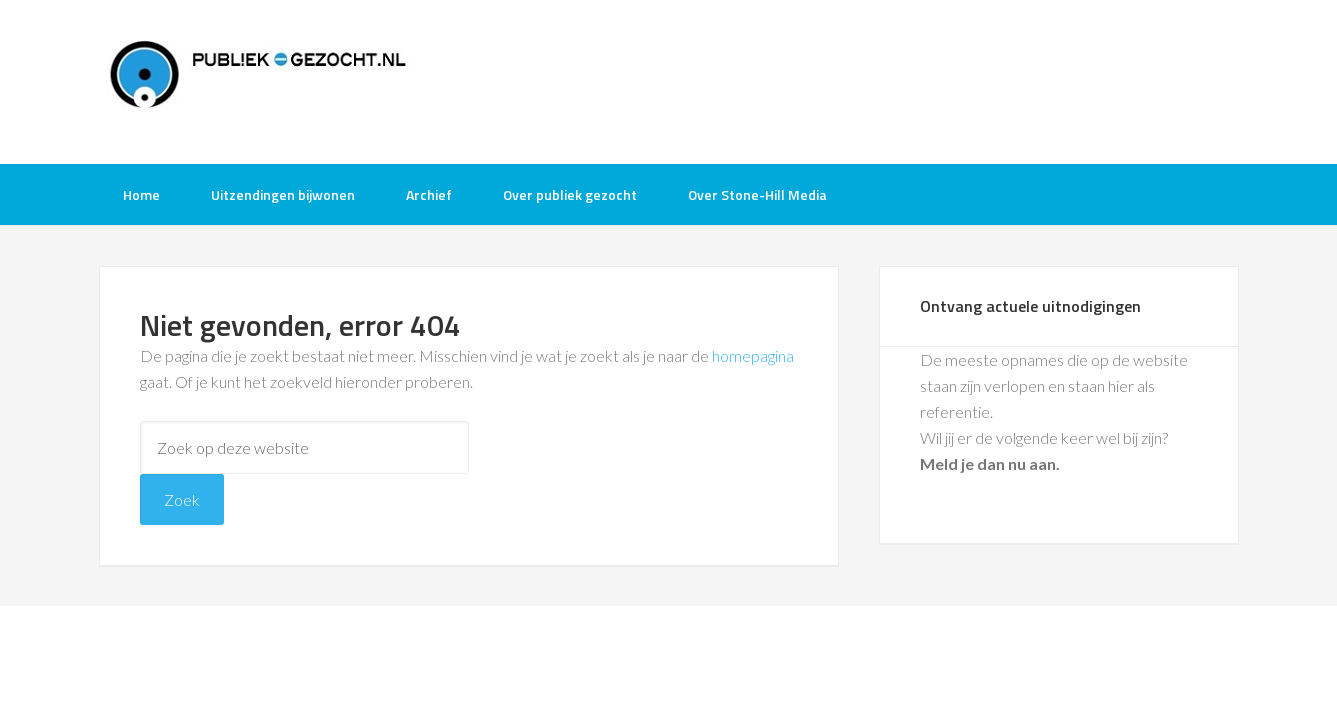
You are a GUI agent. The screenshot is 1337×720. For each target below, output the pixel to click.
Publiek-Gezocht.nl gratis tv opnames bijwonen (259, 80)
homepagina (753, 355)
